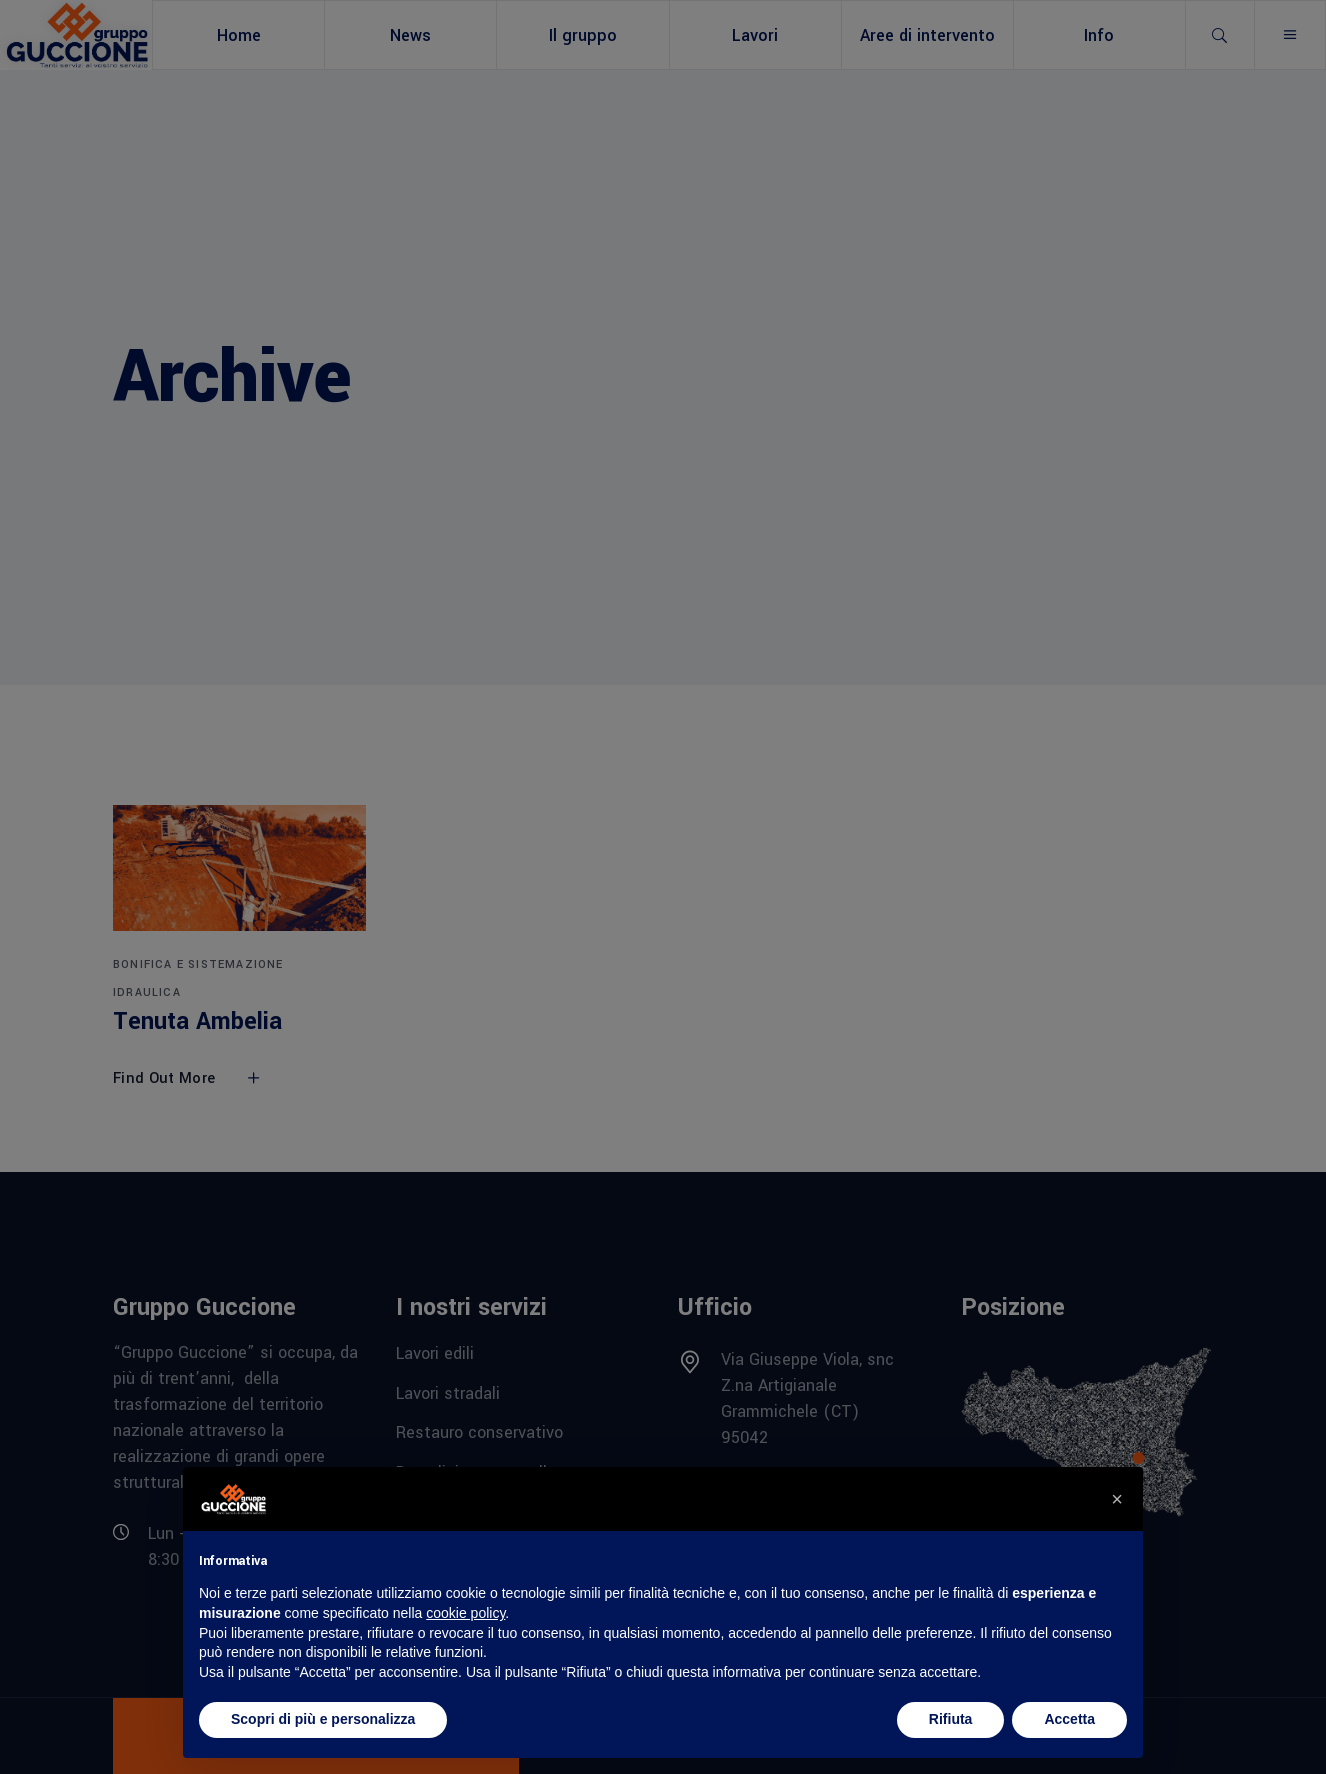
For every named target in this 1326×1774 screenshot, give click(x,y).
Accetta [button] (1069, 1719)
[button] (1117, 1499)
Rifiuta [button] (951, 1719)
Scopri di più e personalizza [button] (323, 1719)
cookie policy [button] (465, 1613)
